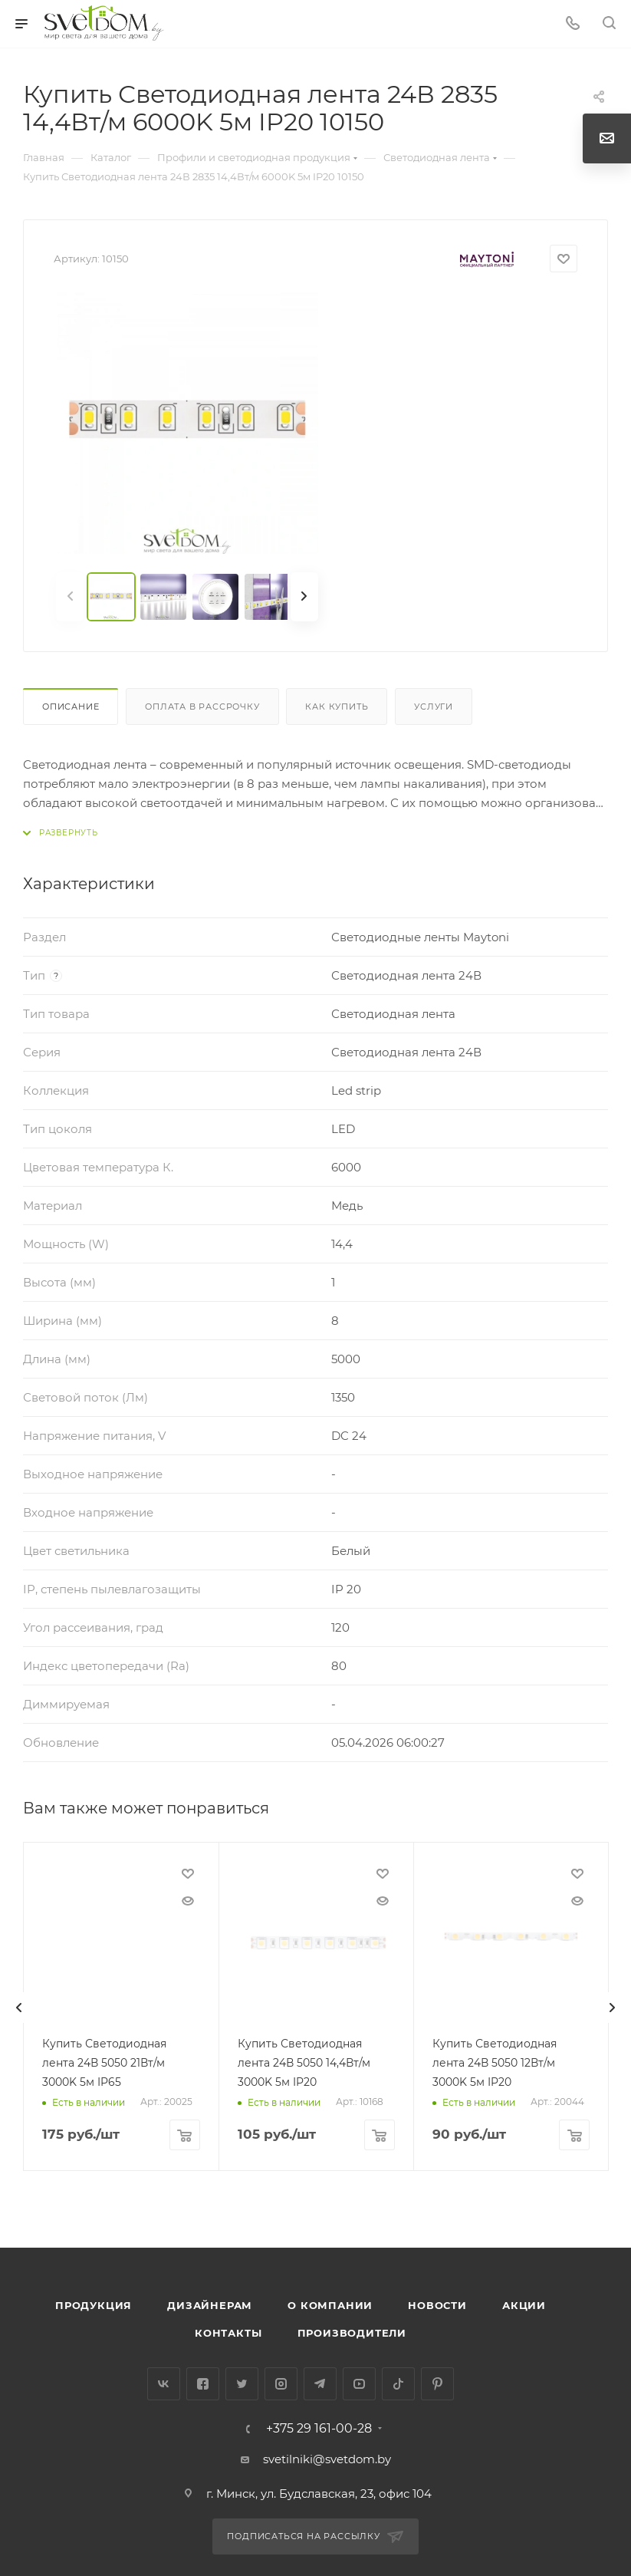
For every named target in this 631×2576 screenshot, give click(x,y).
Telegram (320, 2383)
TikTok (398, 2383)
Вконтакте (163, 2383)
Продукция (93, 2305)
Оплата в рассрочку (202, 706)
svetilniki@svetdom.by (327, 2459)
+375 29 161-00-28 (319, 2429)
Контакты (228, 2333)
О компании (330, 2305)
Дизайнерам (209, 2305)
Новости (437, 2305)
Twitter (241, 2383)
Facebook (202, 2383)
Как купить (336, 706)
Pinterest (437, 2383)
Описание (70, 706)
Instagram (281, 2383)
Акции (524, 2305)
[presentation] (19, 2007)
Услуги (433, 706)
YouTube (359, 2383)
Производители (351, 2333)
